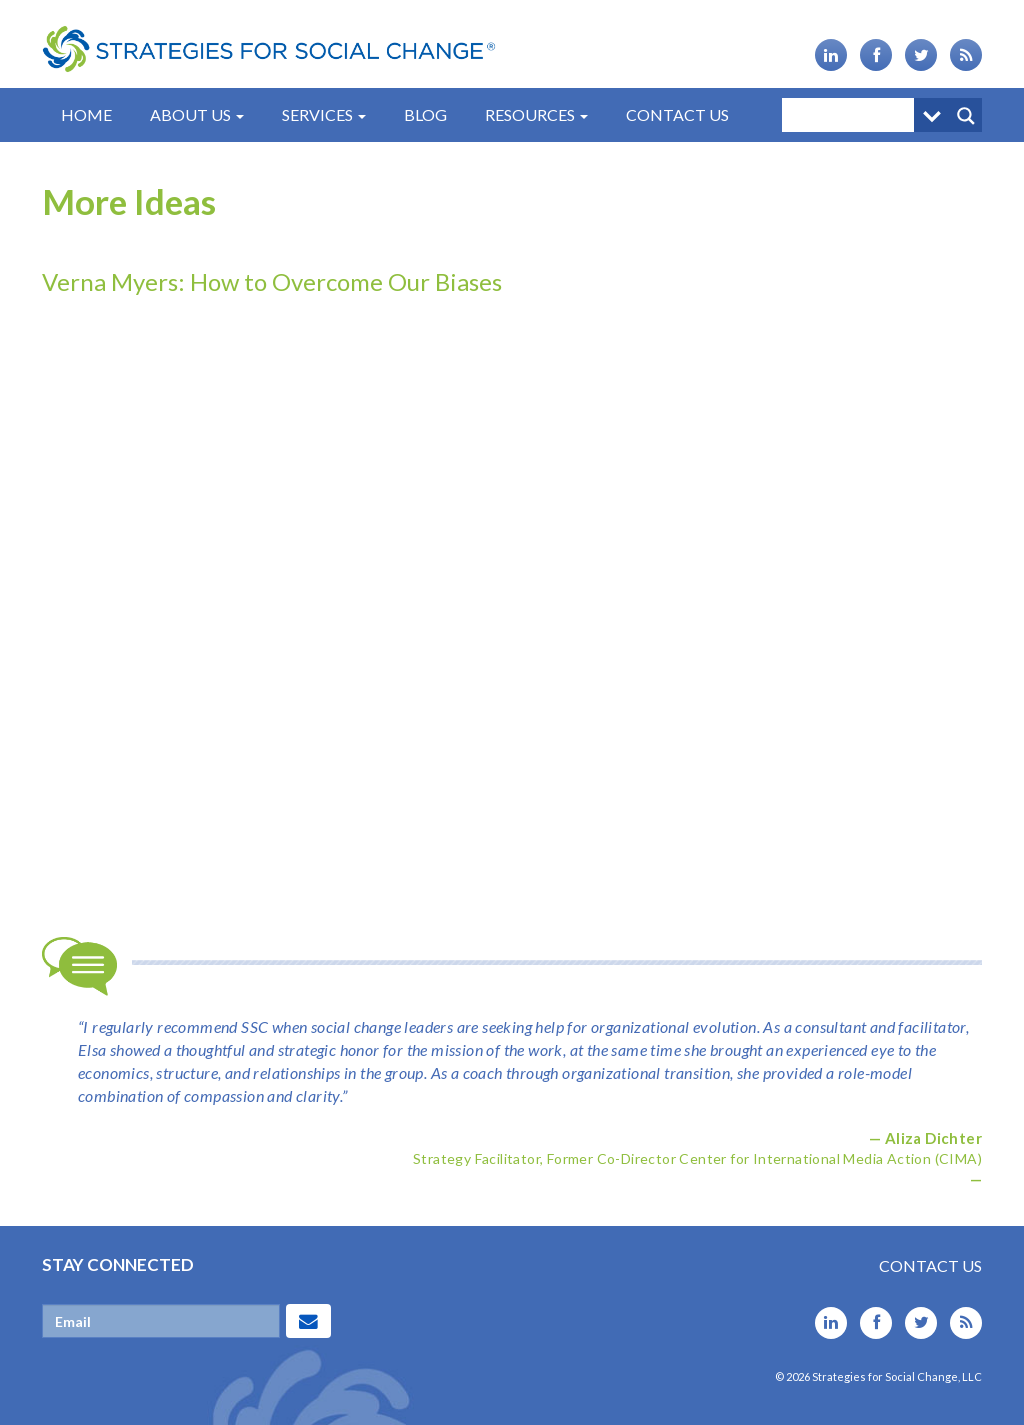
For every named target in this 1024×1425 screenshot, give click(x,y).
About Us (197, 114)
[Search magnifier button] (965, 115)
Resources (536, 114)
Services (324, 114)
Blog (425, 114)
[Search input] (853, 115)
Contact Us (677, 114)
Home (86, 114)
